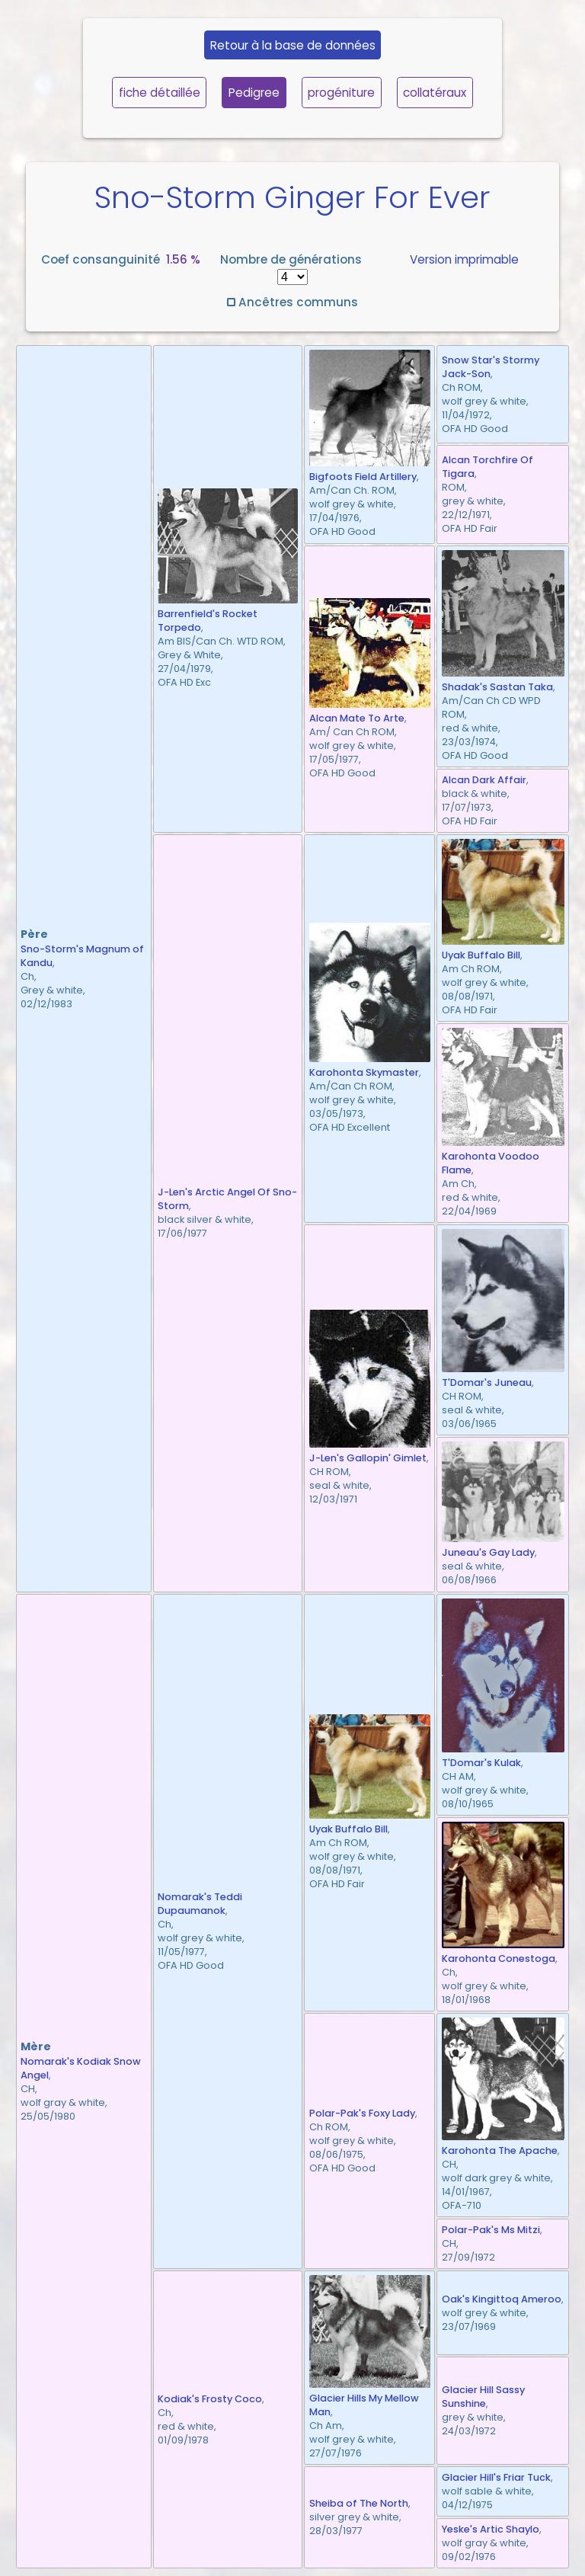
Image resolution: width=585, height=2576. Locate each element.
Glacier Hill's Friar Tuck (496, 2477)
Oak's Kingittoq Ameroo (501, 2299)
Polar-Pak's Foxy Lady (362, 2113)
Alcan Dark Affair (484, 779)
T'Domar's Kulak (481, 1762)
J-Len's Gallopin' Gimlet (368, 1457)
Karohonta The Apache (500, 2150)
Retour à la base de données (293, 45)
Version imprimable (464, 259)
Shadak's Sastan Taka (497, 686)
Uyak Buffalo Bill (481, 955)
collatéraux (434, 93)
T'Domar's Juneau (487, 1382)
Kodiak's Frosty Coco (210, 2398)
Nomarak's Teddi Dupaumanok (200, 1903)
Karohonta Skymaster (364, 1072)
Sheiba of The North (358, 2503)
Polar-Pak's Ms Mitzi (491, 2229)
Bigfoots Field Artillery (363, 476)
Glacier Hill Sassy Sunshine (483, 2396)
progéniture (341, 93)
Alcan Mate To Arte (356, 718)
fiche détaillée (159, 93)
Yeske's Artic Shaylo (490, 2529)
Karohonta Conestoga (498, 1958)
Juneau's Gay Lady (488, 1552)
